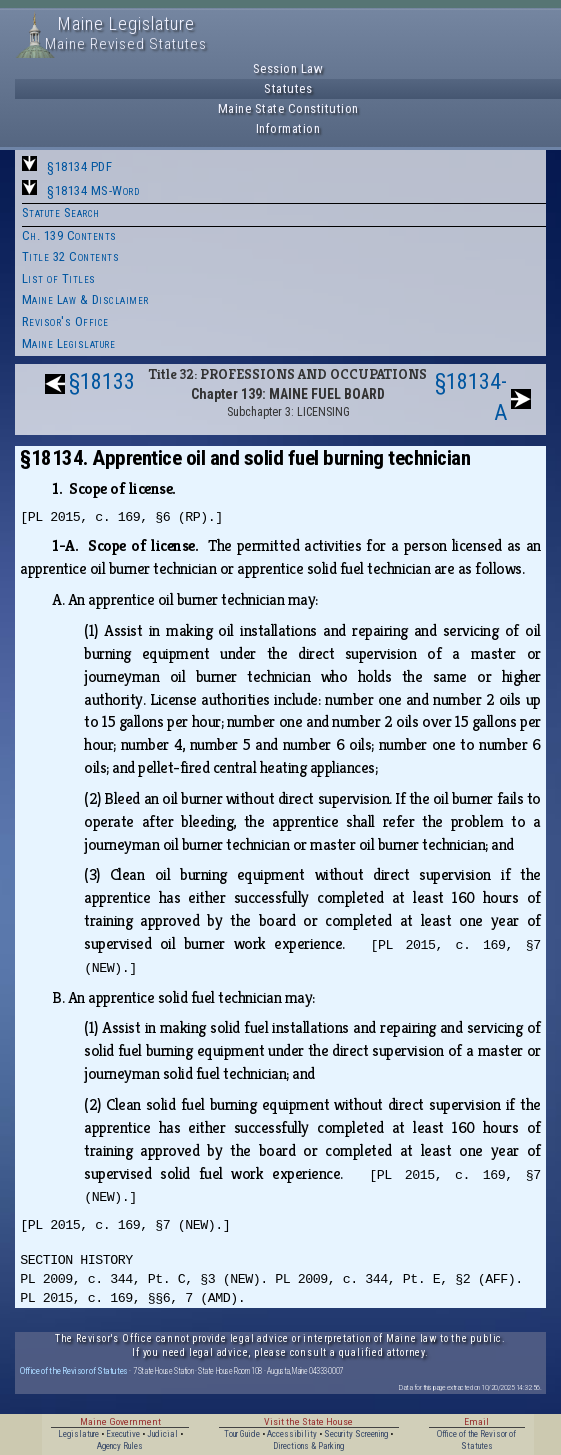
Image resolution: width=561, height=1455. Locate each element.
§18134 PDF (79, 166)
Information (288, 128)
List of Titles (59, 278)
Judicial (162, 1434)
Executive (123, 1434)
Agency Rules (120, 1446)
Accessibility (292, 1434)
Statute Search (61, 212)
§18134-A (471, 397)
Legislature (78, 1434)
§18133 (102, 381)
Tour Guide (242, 1434)
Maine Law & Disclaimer (85, 299)
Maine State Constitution (288, 108)
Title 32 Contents (71, 256)
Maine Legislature (69, 343)
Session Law (288, 68)
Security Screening (356, 1434)
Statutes (288, 88)
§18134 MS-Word (93, 190)
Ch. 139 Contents (69, 235)
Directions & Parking (308, 1446)
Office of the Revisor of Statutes (74, 1370)
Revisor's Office (65, 321)
